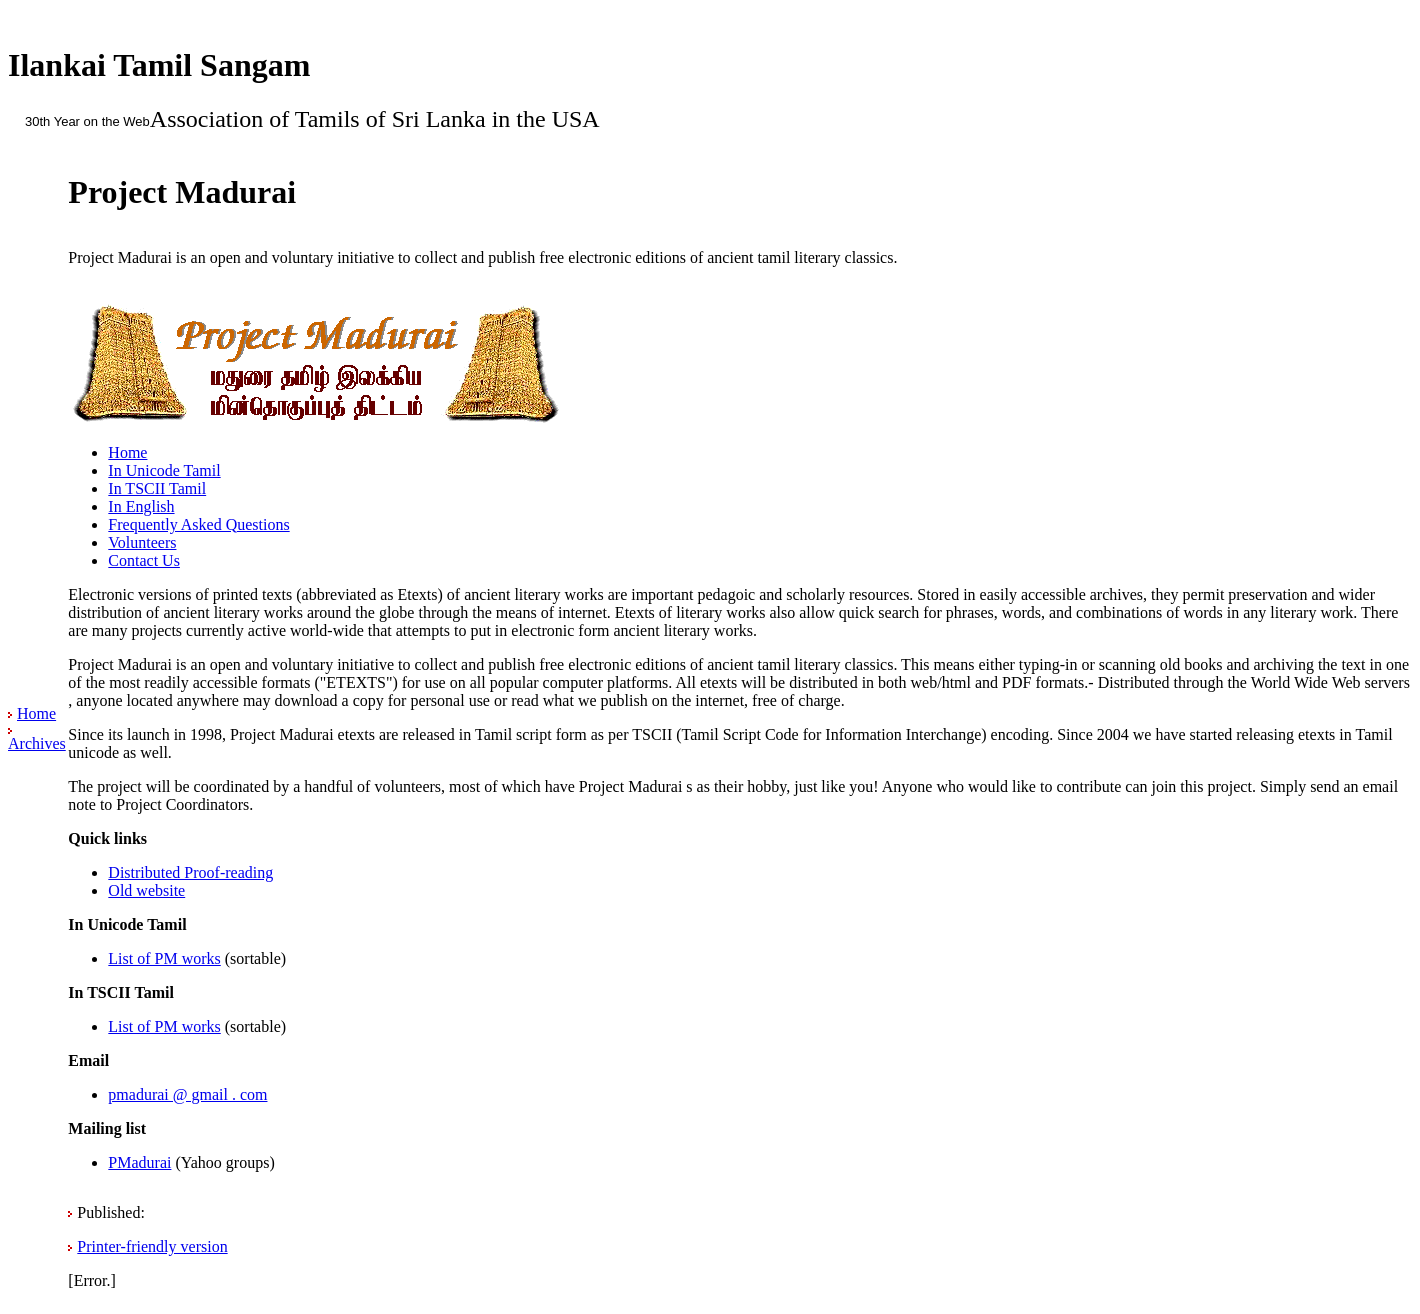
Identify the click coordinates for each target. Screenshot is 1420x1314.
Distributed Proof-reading (190, 872)
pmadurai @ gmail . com (187, 1094)
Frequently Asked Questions (198, 524)
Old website (146, 890)
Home (36, 713)
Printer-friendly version (152, 1246)
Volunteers (142, 542)
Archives (37, 743)
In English (141, 506)
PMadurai (139, 1162)
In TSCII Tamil (157, 488)
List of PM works (164, 958)
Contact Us (144, 560)
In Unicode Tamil (164, 470)
